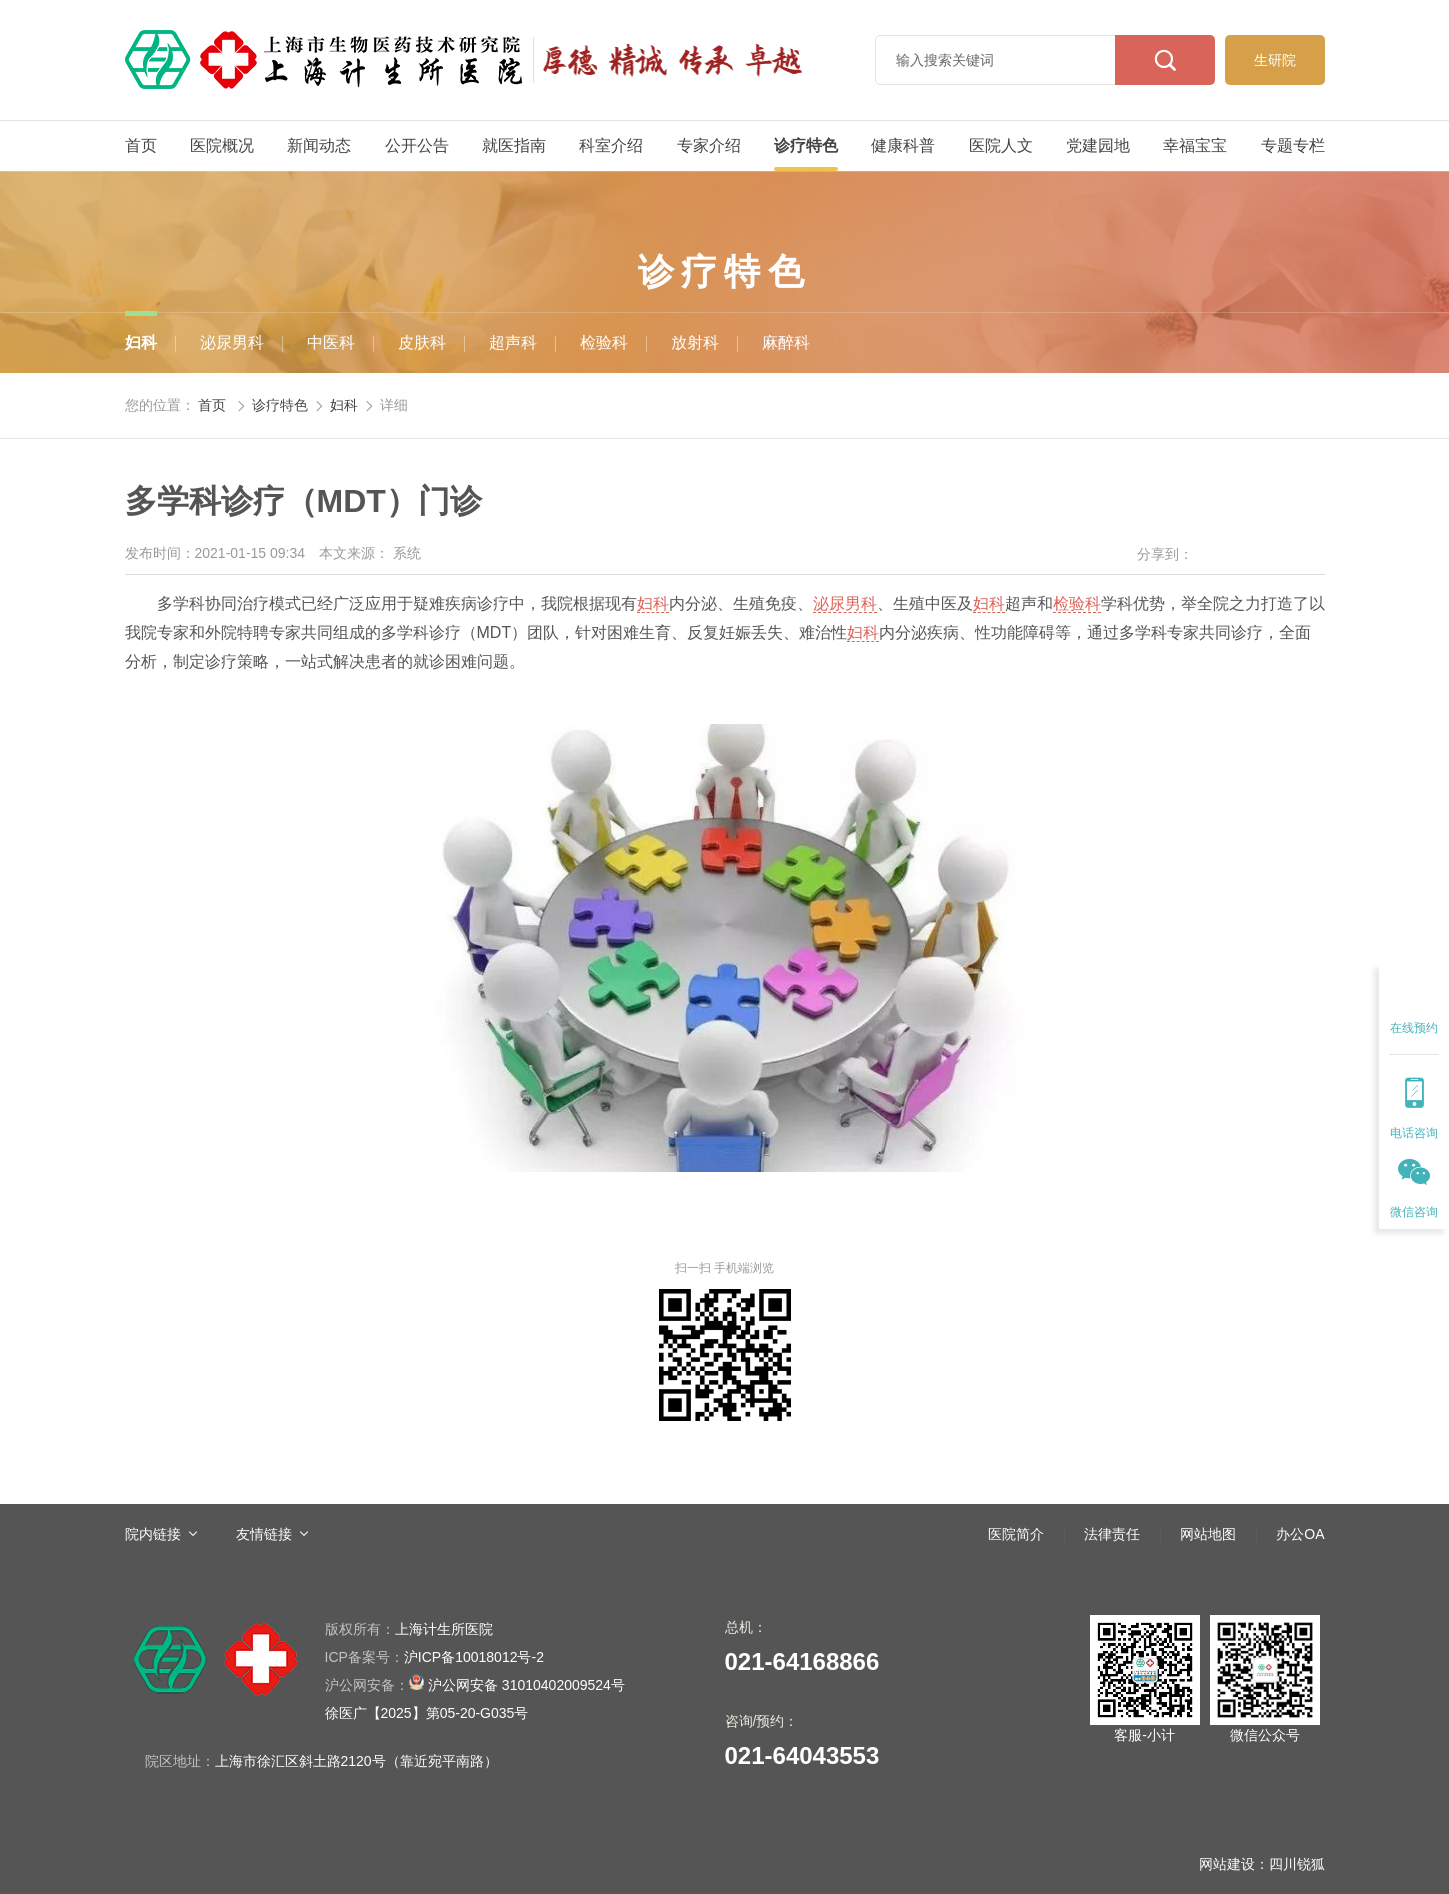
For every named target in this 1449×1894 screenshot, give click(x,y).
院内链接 (153, 1534)
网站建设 (1227, 1864)
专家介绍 (709, 145)
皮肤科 (422, 342)
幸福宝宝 (1195, 145)
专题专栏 (1293, 145)
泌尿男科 (232, 342)
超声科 (513, 342)
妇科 (141, 342)
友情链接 (264, 1534)
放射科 (695, 342)
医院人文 (1001, 145)
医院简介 (1016, 1534)
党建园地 (1098, 145)
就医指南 (514, 145)
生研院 (1275, 60)
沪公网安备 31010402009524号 (475, 1683)
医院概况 (222, 145)
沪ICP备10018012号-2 (434, 1657)
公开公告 (417, 145)
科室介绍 (611, 145)
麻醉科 (786, 342)
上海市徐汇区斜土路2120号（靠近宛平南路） (356, 1761)
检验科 (604, 342)
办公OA (1300, 1534)
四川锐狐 (1297, 1864)
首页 (141, 145)
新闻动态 (319, 145)
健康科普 (903, 145)
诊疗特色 (806, 145)
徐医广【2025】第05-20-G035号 (427, 1713)
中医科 (331, 342)
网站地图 (1208, 1534)
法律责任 (1112, 1534)
